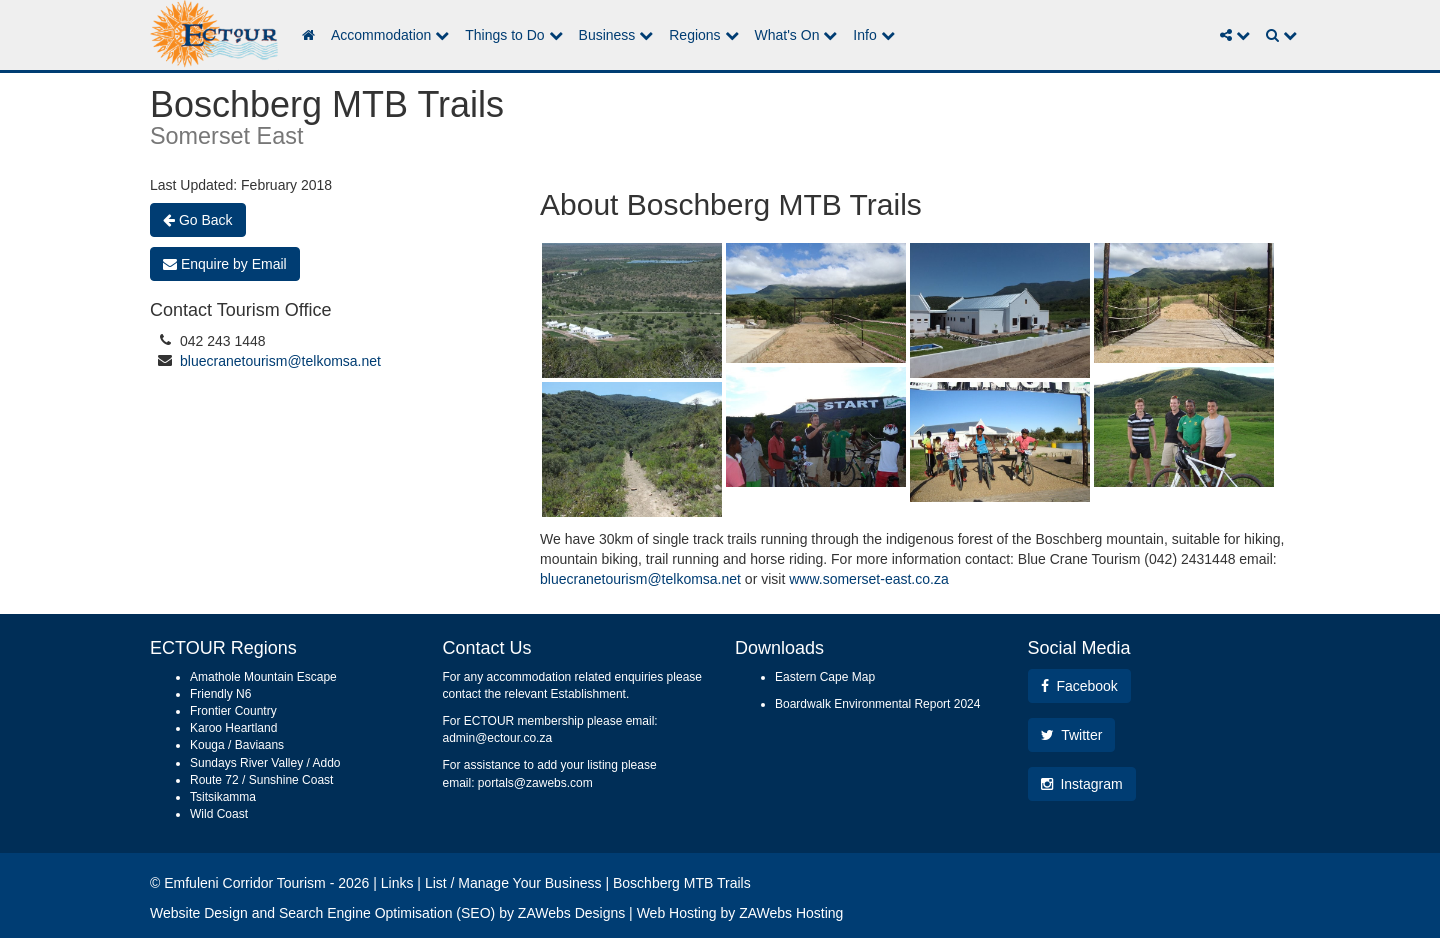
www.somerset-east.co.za (869, 579)
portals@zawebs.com (535, 783)
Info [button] (873, 35)
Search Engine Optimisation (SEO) (387, 913)
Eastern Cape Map (825, 677)
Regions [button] (703, 35)
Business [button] (616, 35)
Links (397, 883)
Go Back (198, 220)
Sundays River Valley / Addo (265, 763)
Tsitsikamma (223, 797)
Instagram (1082, 784)
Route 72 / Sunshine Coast (261, 780)
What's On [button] (796, 35)
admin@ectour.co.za (498, 738)
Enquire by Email (225, 264)
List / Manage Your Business (513, 883)
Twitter (1072, 735)
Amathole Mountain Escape (263, 677)
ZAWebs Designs (571, 913)
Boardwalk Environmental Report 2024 (877, 704)
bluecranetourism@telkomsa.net (280, 361)
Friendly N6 (220, 694)
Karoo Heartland (233, 728)
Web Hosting (677, 913)
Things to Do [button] (513, 35)
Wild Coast (219, 814)
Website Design (199, 913)
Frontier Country (233, 711)
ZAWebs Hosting (791, 913)
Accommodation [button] (390, 35)
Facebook (1079, 686)
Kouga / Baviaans (237, 745)
